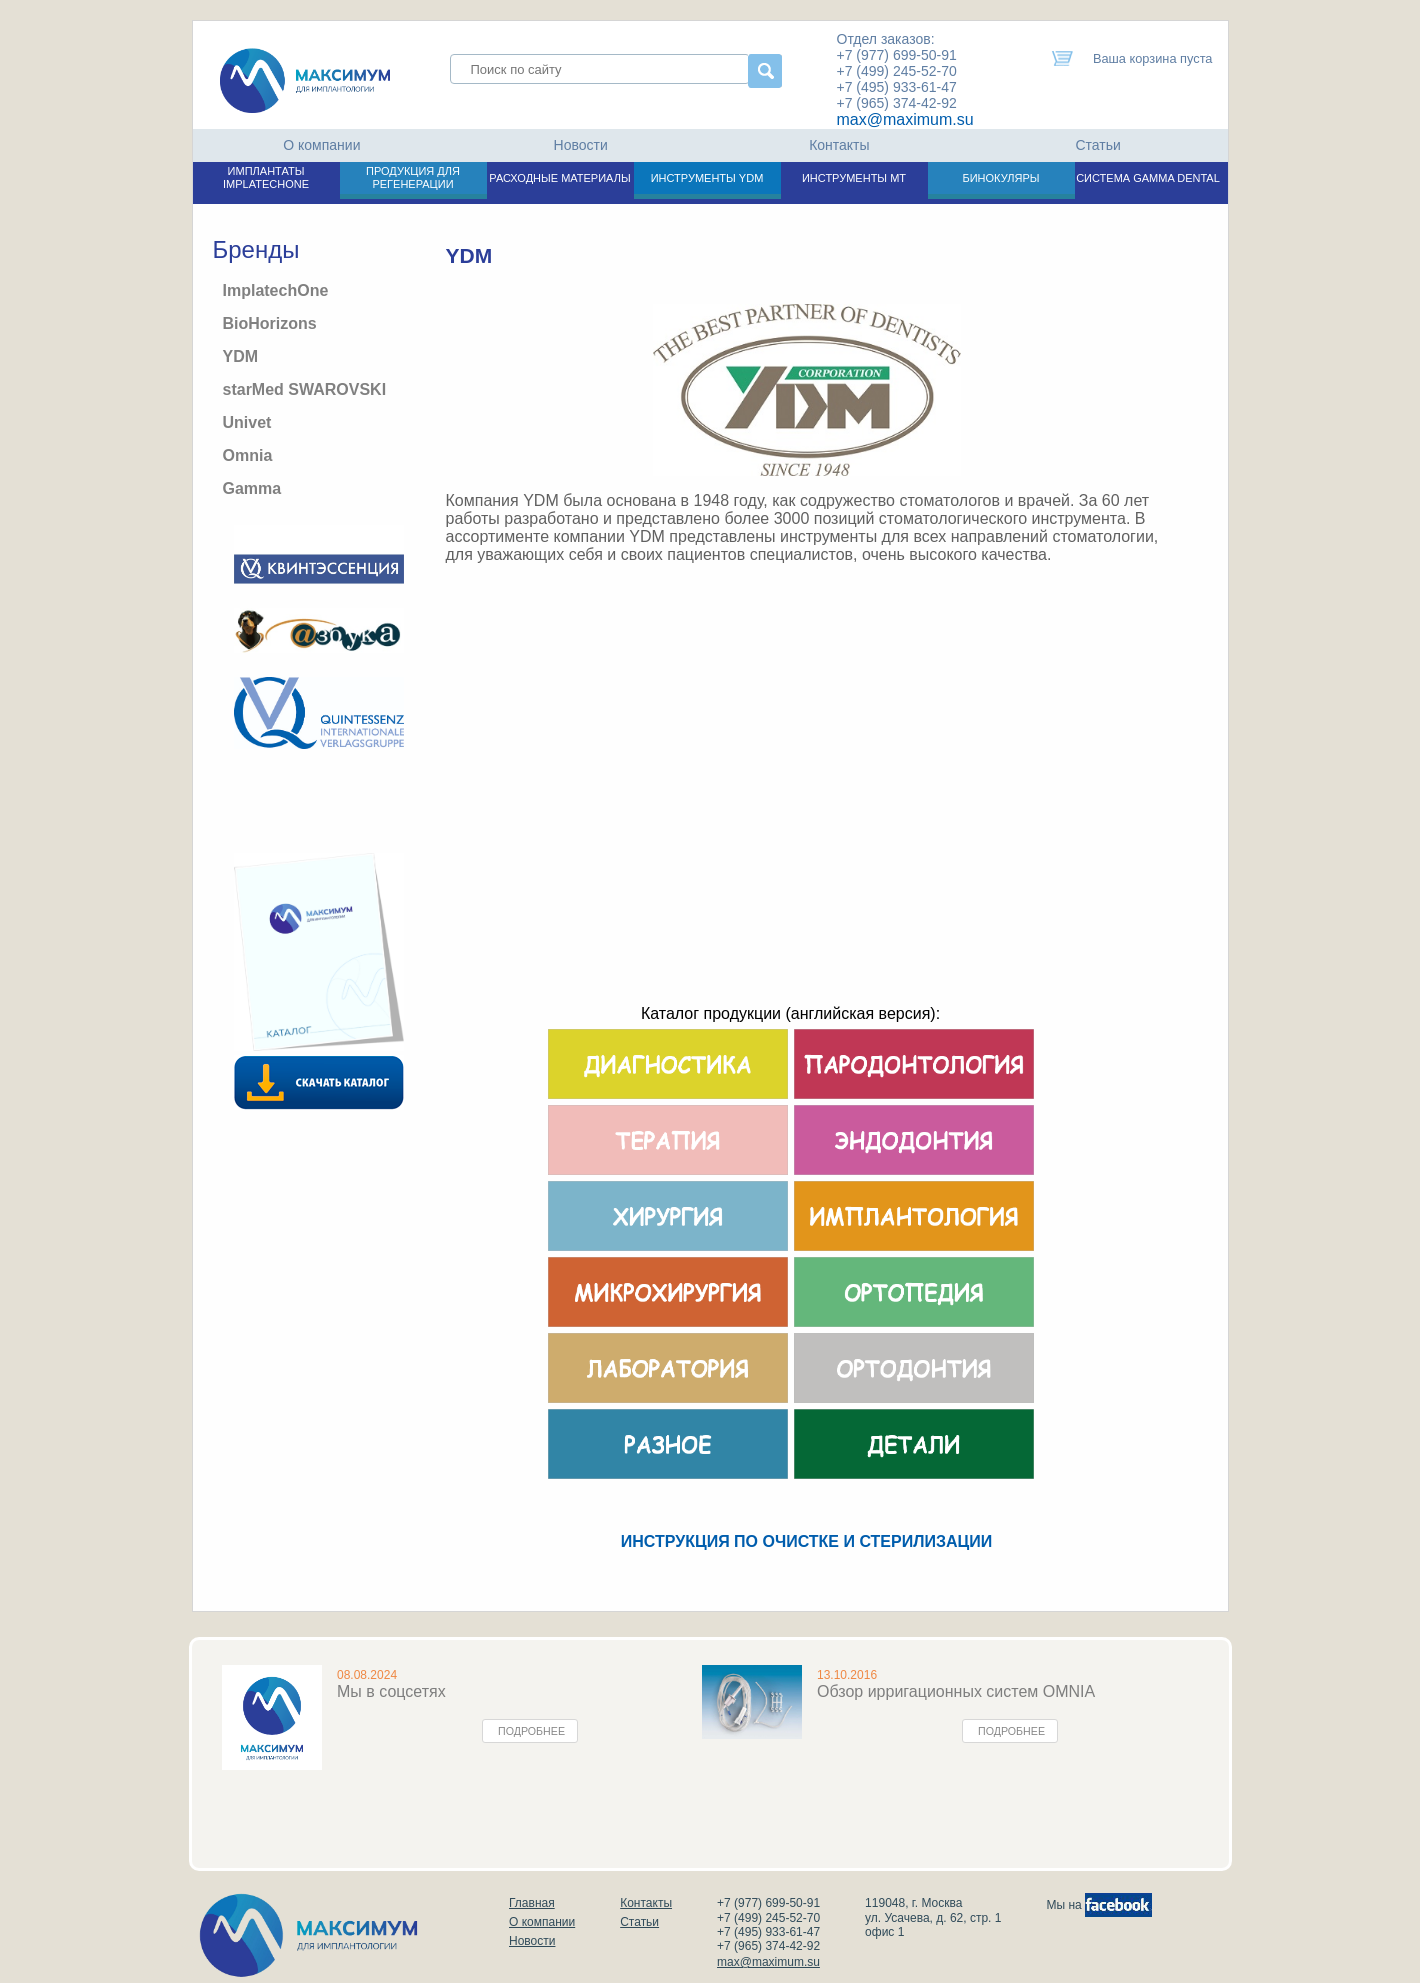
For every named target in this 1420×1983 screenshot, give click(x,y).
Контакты (839, 145)
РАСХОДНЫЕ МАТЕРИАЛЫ (559, 178)
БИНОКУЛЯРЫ (1000, 178)
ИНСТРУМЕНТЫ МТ (854, 178)
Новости (581, 145)
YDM (241, 356)
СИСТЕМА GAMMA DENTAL (1148, 178)
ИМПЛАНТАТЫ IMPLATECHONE (266, 177)
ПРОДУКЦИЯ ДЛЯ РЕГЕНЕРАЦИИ (413, 177)
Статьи (1097, 145)
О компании (321, 145)
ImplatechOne (276, 290)
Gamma (252, 488)
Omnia (248, 455)
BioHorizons (270, 323)
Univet (247, 422)
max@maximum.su (905, 119)
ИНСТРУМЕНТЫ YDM (707, 178)
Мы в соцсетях (391, 1691)
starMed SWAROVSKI (305, 389)
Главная (532, 1903)
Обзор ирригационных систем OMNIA (956, 1691)
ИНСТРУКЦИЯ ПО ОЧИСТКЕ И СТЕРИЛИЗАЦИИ (806, 1541)
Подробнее (531, 1731)
